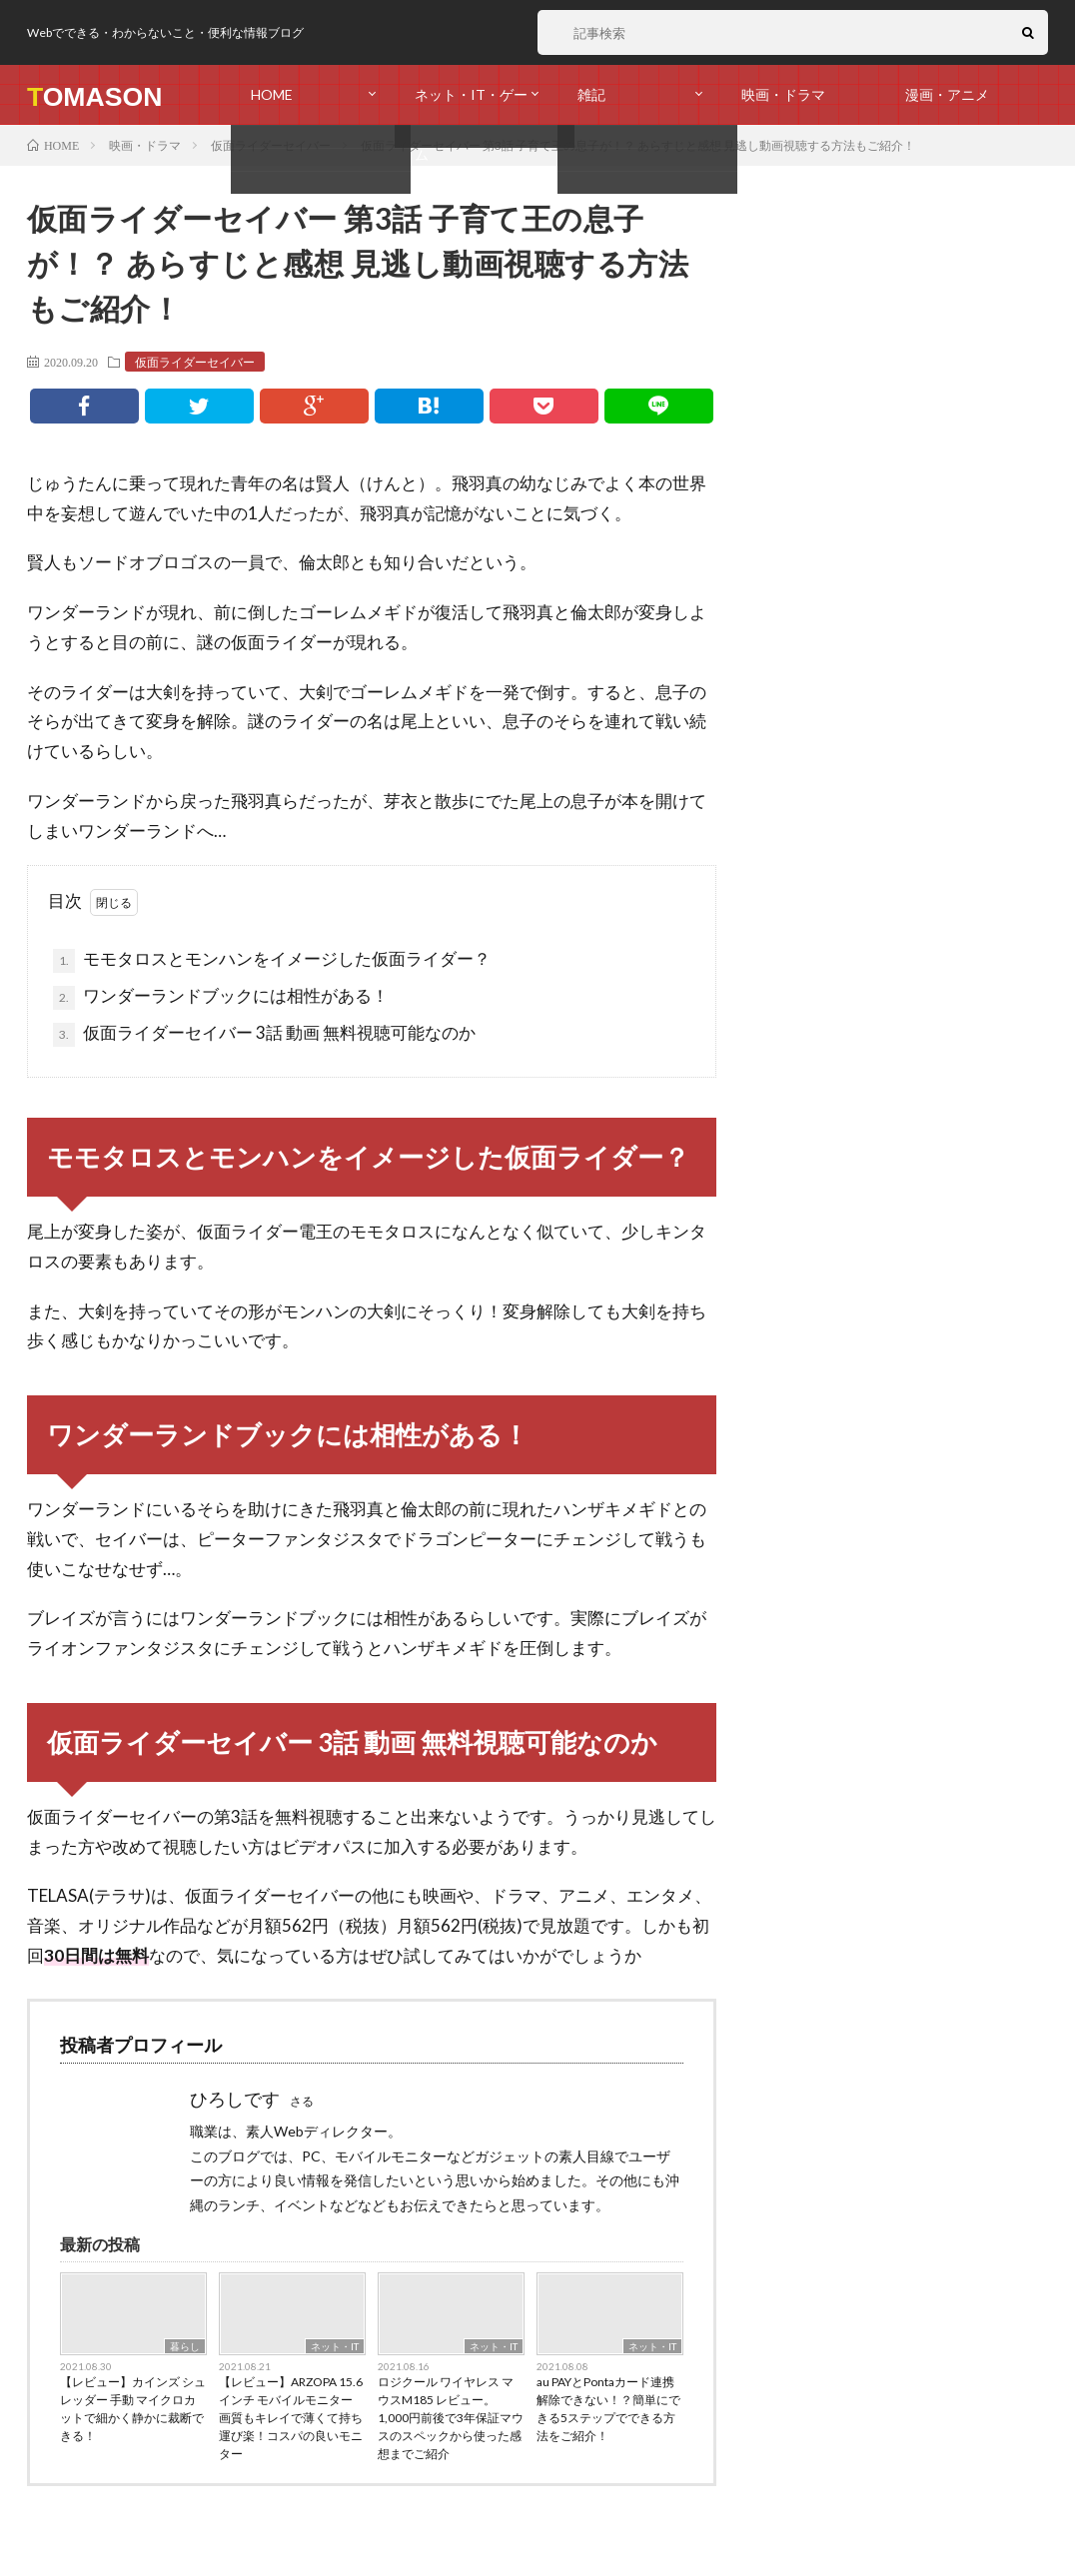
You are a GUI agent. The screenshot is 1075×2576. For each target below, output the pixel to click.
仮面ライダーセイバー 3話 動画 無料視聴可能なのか (264, 1034)
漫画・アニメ (947, 94)
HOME (272, 94)
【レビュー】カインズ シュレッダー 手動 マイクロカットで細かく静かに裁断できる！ (133, 2408)
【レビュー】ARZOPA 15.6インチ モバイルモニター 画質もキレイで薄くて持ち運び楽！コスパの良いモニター (291, 2417)
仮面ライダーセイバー (195, 362)
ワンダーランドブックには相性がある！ (221, 997)
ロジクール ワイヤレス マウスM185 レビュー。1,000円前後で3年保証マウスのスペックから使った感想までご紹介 (451, 2417)
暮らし (185, 2346)
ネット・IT (335, 2346)
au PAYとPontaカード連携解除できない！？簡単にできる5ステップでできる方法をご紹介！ (608, 2408)
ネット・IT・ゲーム (471, 105)
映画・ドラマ (783, 94)
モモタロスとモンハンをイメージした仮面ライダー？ (272, 960)
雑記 (591, 94)
